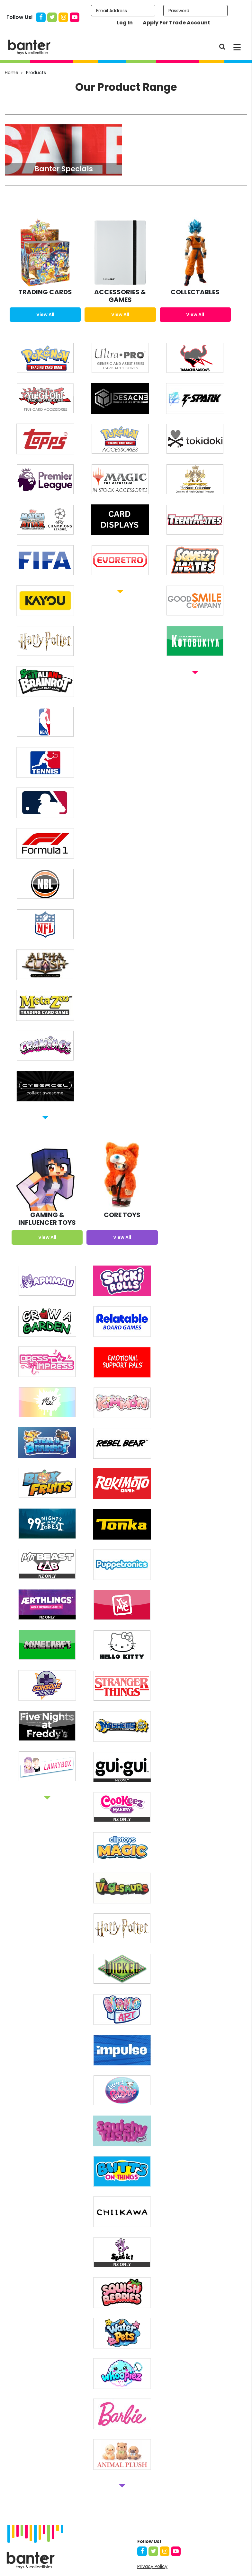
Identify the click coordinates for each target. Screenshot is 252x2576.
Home (11, 72)
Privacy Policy (152, 2566)
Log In (125, 22)
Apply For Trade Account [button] (176, 22)
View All (45, 314)
